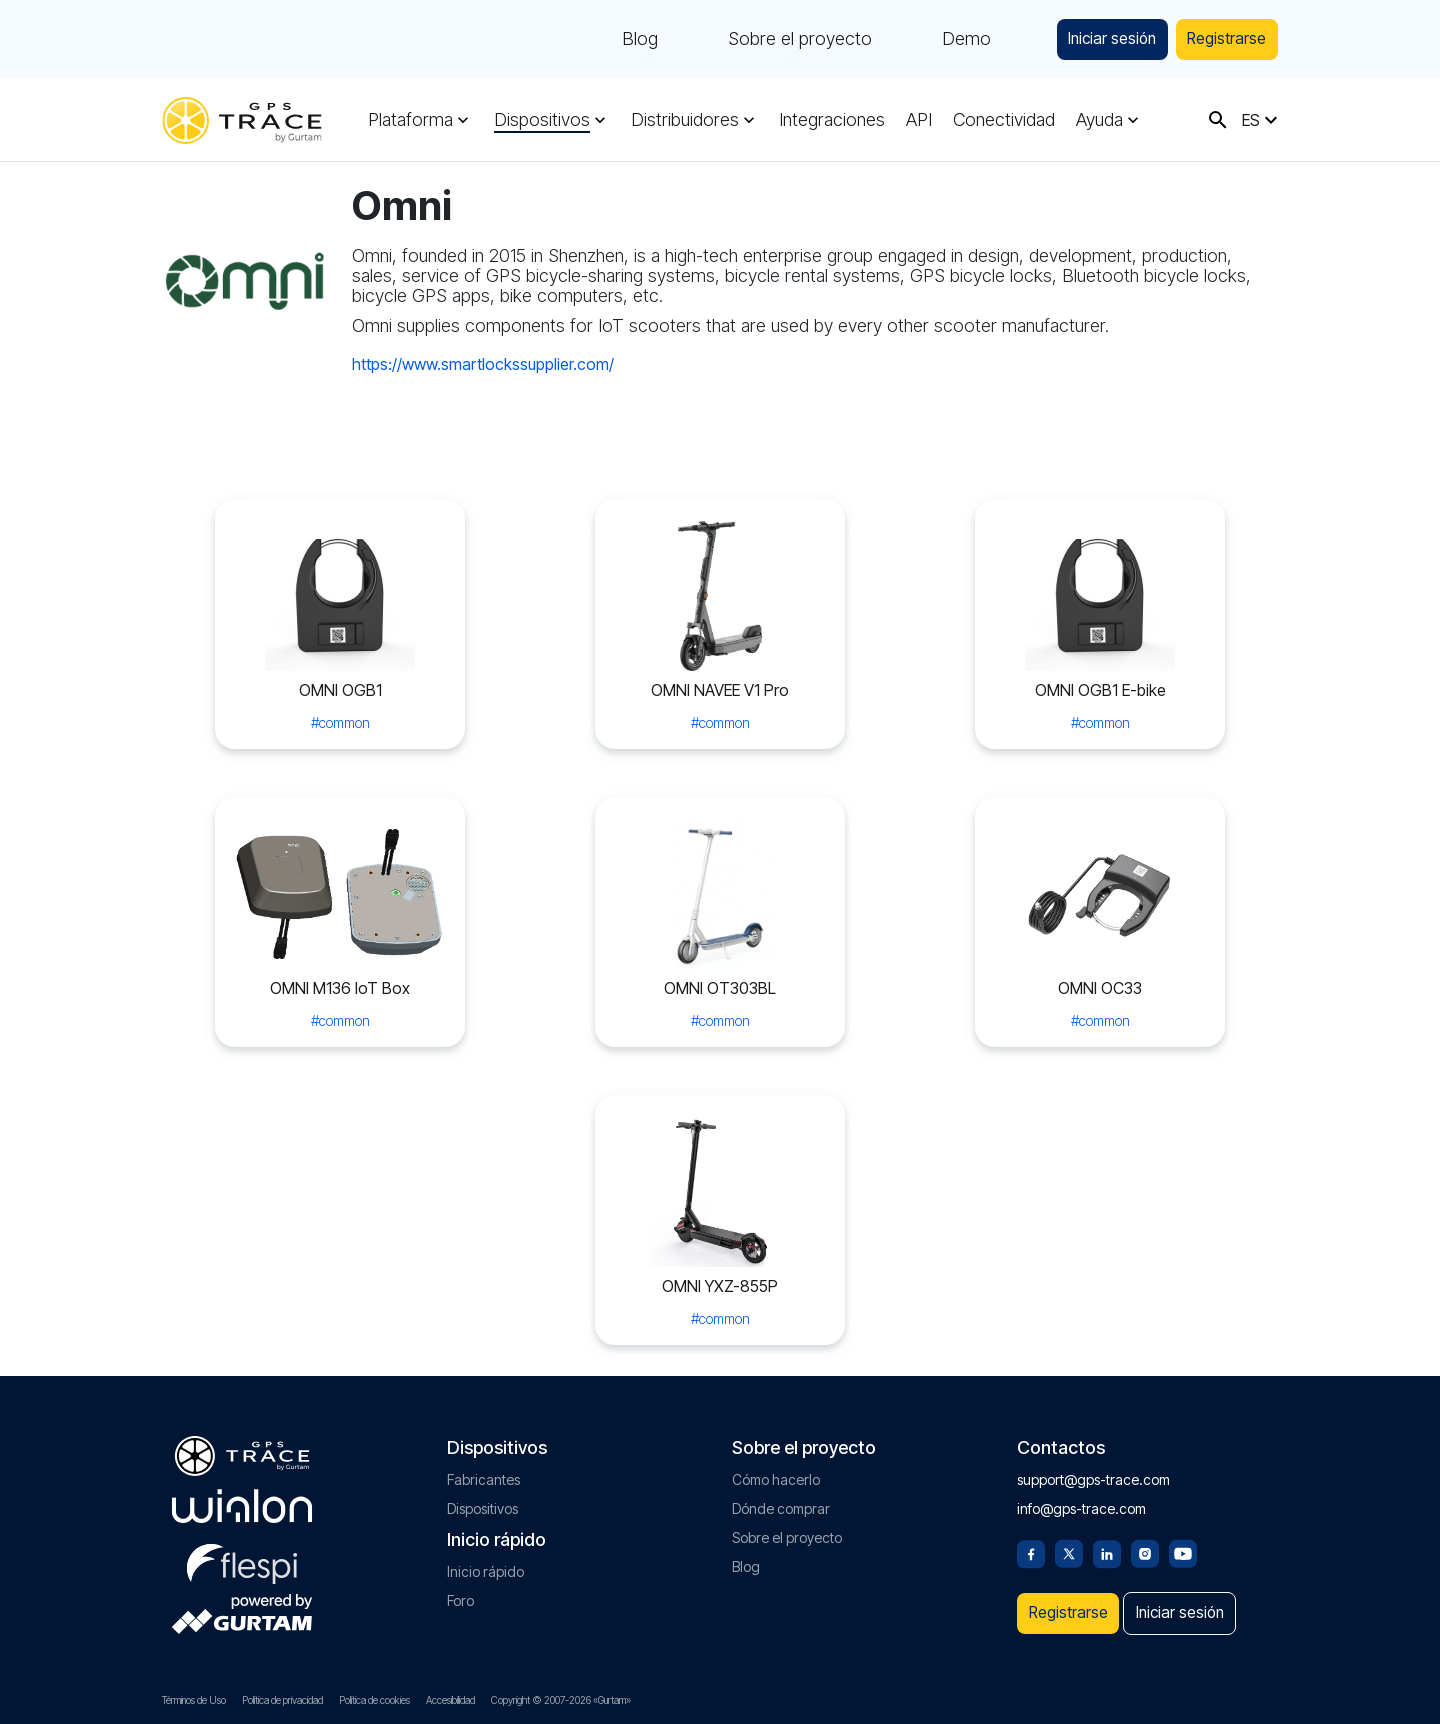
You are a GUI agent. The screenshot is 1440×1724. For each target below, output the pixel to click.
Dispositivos (540, 120)
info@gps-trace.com (1081, 1497)
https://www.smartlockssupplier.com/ (483, 364)
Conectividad (996, 120)
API (913, 120)
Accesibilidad (450, 1700)
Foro (460, 1589)
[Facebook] (1031, 1541)
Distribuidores (681, 120)
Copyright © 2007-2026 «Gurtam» (561, 1700)
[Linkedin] (1107, 1541)
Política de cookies (374, 1700)
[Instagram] (1145, 1541)
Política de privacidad (282, 1700)
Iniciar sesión (1084, 39)
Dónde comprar (781, 1497)
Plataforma (410, 120)
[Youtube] (1183, 1541)
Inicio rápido (485, 1560)
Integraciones (827, 120)
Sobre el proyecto (761, 40)
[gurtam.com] (242, 1495)
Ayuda (1089, 120)
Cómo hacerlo (776, 1468)
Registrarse (1218, 39)
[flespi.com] (242, 1549)
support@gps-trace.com (1093, 1468)
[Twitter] (1069, 1541)
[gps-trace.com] (242, 120)
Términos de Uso (194, 1700)
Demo (927, 40)
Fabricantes (483, 1468)
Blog (601, 40)
